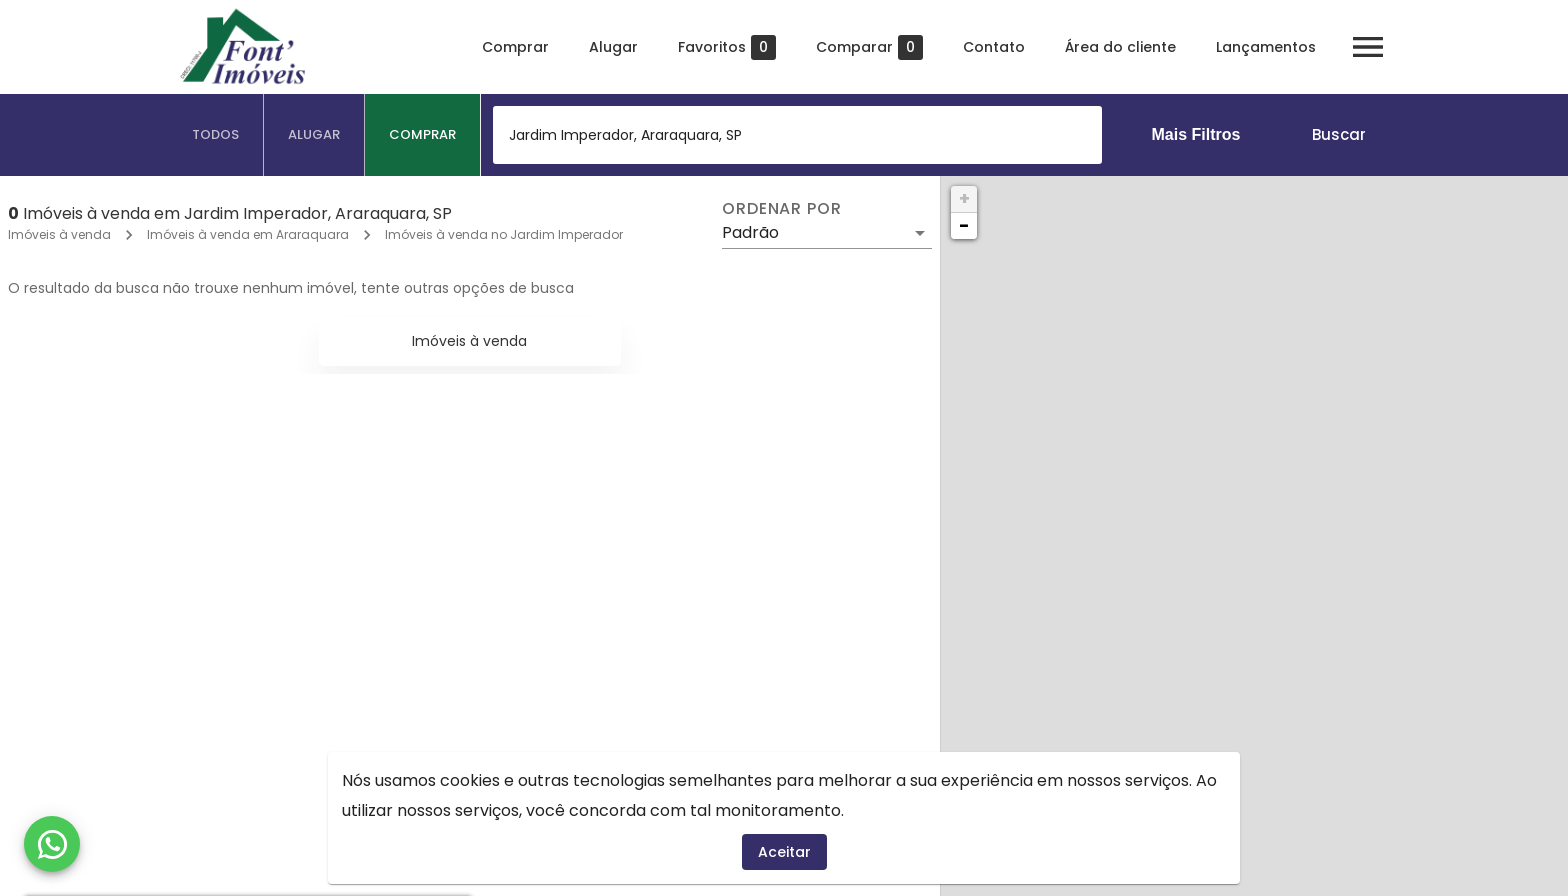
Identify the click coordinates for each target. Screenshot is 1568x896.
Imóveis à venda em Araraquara (248, 234)
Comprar (515, 47)
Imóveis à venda (59, 234)
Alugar (613, 47)
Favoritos (727, 47)
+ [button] (964, 198)
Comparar (869, 47)
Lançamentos (1266, 47)
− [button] (964, 225)
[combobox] (797, 135)
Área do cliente (1120, 47)
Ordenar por (782, 209)
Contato (994, 47)
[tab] (216, 135)
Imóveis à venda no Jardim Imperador (504, 234)
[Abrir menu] (1368, 47)
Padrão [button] (750, 232)
